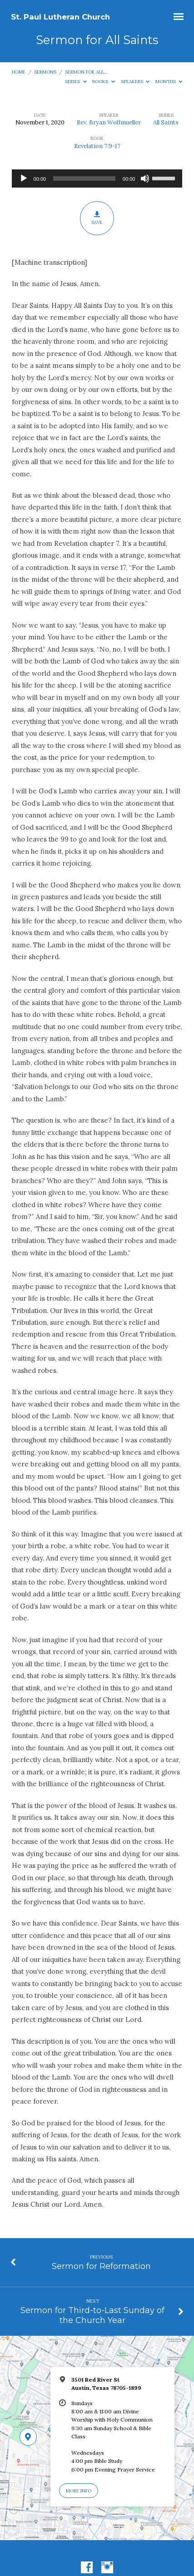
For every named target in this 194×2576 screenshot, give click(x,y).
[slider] (84, 178)
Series (76, 81)
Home (18, 72)
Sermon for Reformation (101, 2266)
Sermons (45, 72)
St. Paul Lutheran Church (60, 16)
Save (97, 218)
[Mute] (144, 178)
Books (103, 81)
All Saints (166, 122)
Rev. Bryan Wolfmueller (109, 122)
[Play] (23, 178)
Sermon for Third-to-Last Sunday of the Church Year (92, 2315)
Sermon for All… (86, 72)
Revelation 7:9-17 (97, 146)
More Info (78, 2491)
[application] (97, 178)
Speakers (135, 81)
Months (169, 81)
